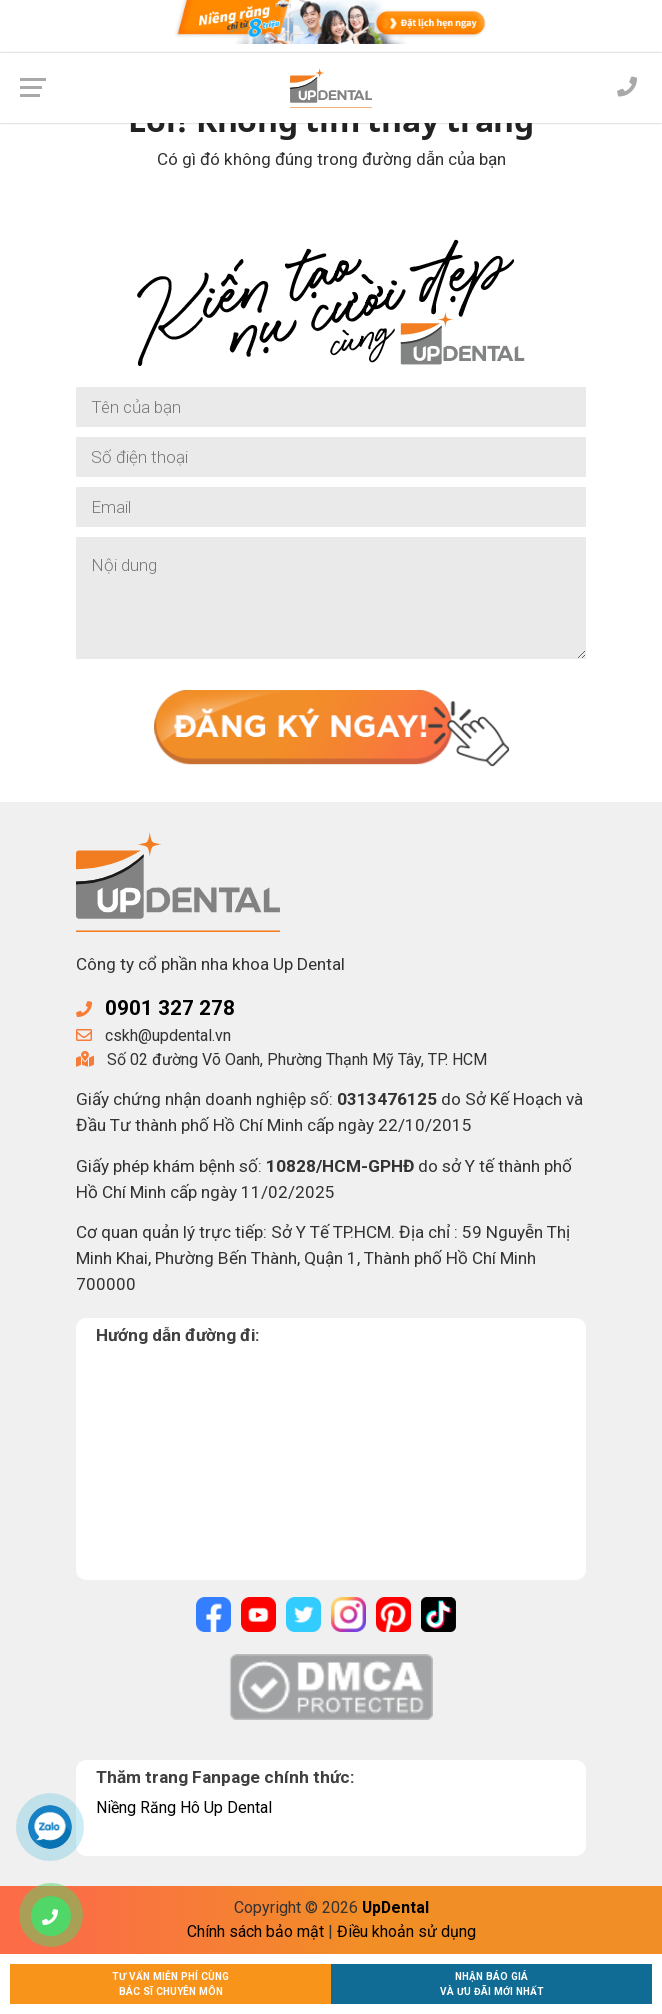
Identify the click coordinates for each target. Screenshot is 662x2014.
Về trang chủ (331, 213)
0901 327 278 (170, 1008)
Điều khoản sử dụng (406, 1931)
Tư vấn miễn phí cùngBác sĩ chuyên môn (170, 1984)
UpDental (395, 1907)
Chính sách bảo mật (255, 1931)
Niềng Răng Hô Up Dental (184, 1807)
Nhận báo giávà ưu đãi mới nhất (492, 1984)
